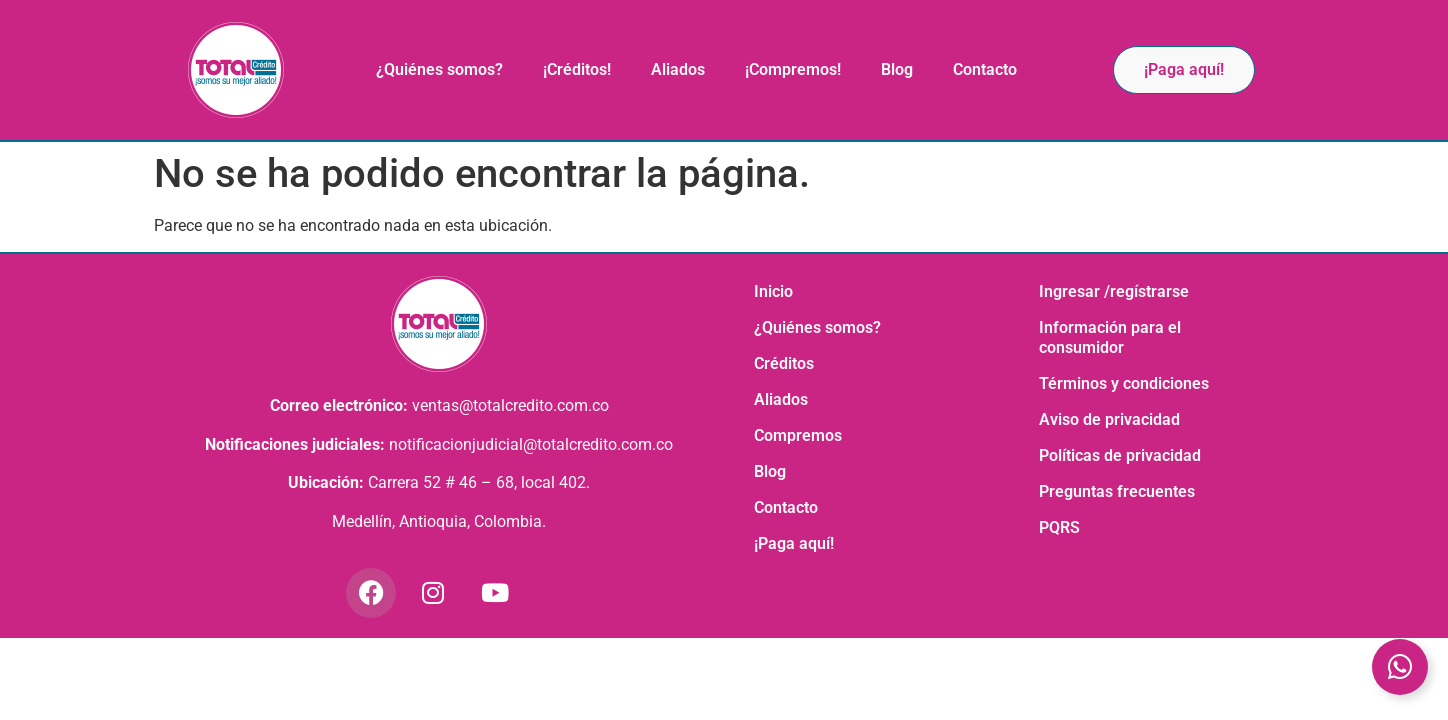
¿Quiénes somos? (439, 69)
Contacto (985, 69)
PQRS (1059, 527)
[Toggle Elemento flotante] (1400, 667)
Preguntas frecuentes (1117, 491)
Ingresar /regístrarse (1114, 291)
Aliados (678, 69)
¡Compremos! (793, 69)
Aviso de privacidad (1109, 419)
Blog (897, 69)
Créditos (784, 363)
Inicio (773, 291)
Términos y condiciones (1124, 383)
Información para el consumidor (1110, 337)
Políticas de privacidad (1120, 455)
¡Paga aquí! (794, 543)
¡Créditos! (577, 69)
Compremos (798, 435)
